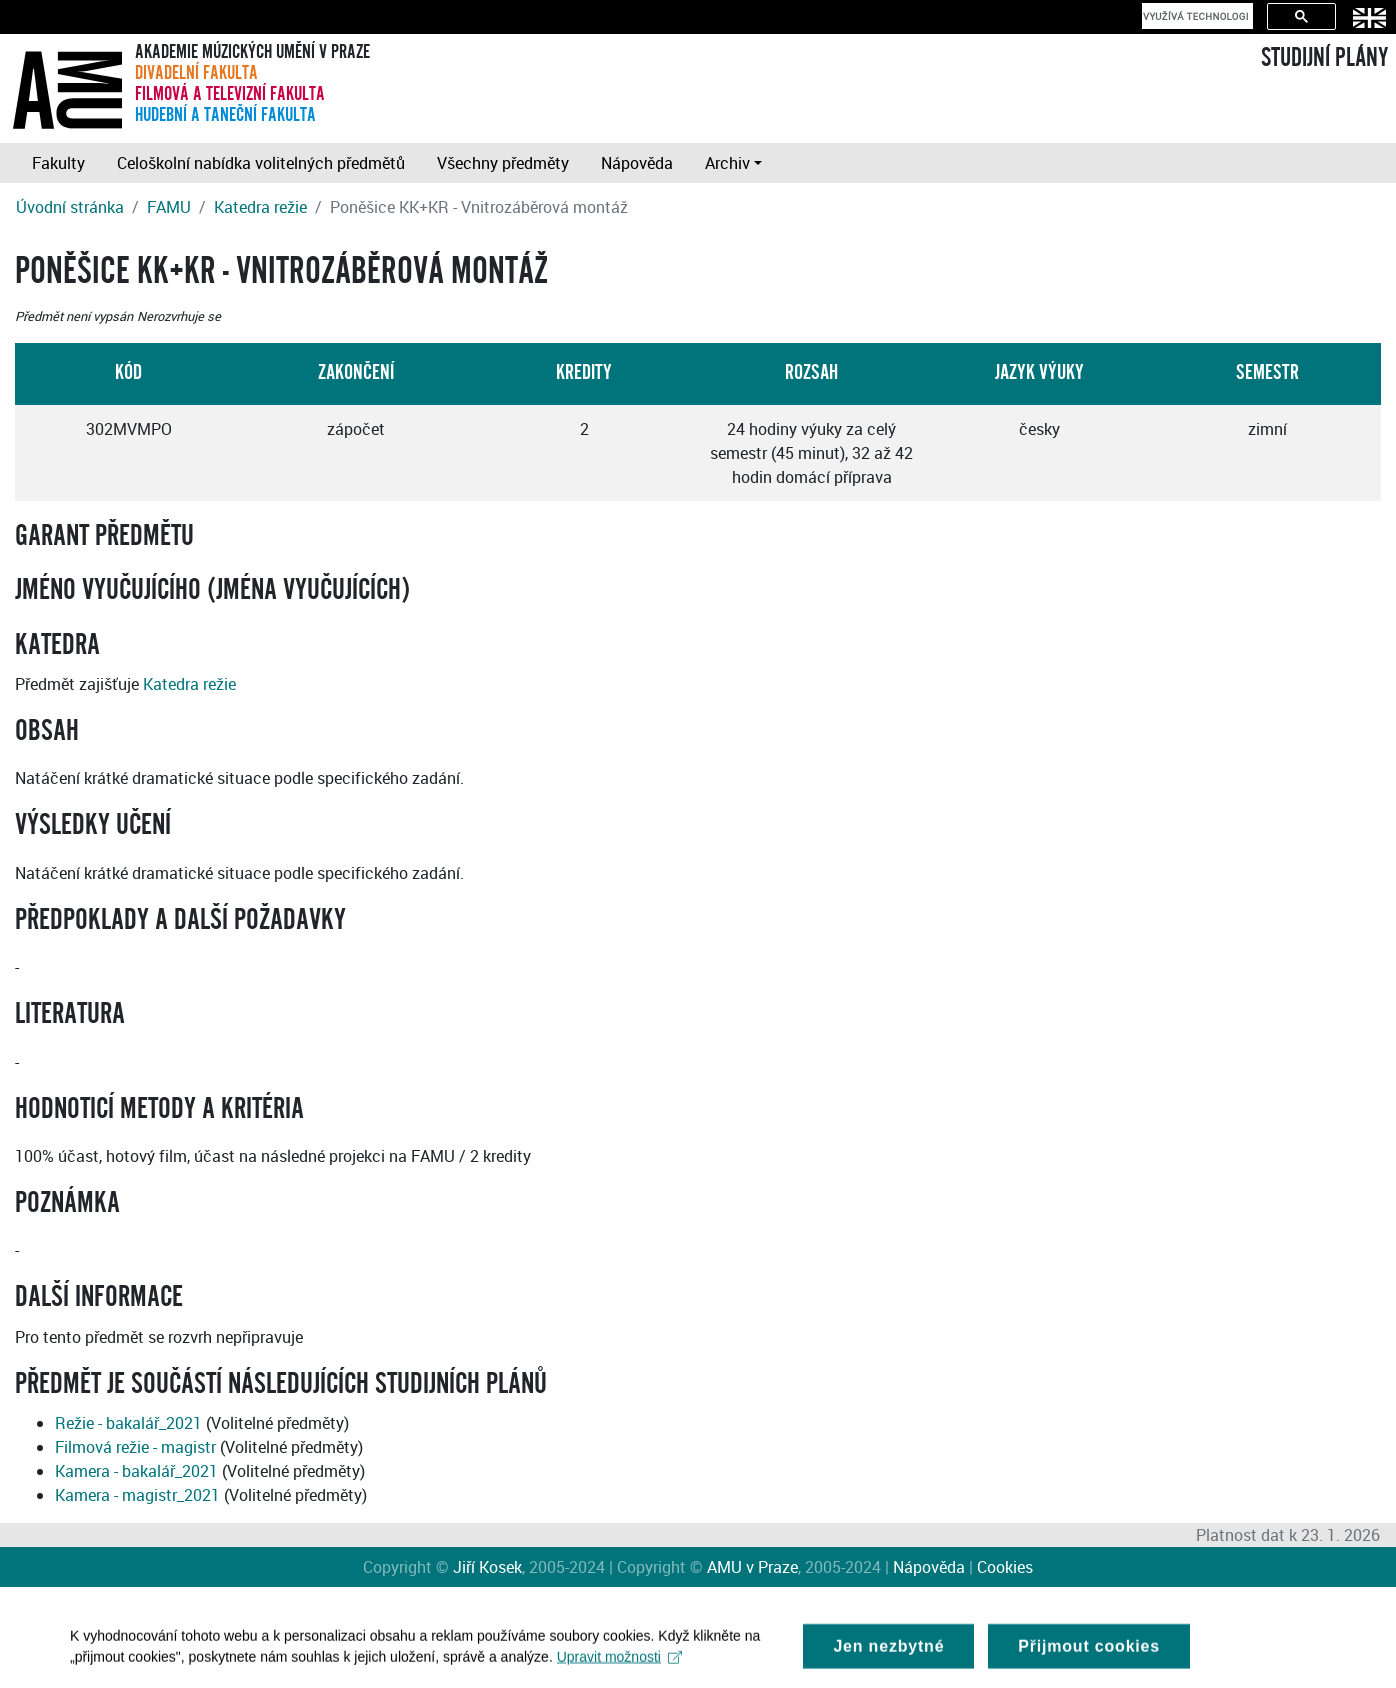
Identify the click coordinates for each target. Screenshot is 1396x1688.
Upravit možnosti (619, 1663)
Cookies (1005, 1567)
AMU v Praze (752, 1567)
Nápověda (637, 163)
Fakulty (58, 163)
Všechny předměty (503, 163)
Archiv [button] (727, 163)
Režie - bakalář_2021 (128, 1423)
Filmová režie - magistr (135, 1447)
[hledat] (1195, 16)
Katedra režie (260, 207)
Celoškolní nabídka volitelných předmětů (261, 163)
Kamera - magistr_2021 (137, 1495)
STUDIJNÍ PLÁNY (1324, 58)
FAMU (169, 207)
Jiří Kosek (487, 1567)
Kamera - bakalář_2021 (136, 1471)
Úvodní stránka (70, 207)
